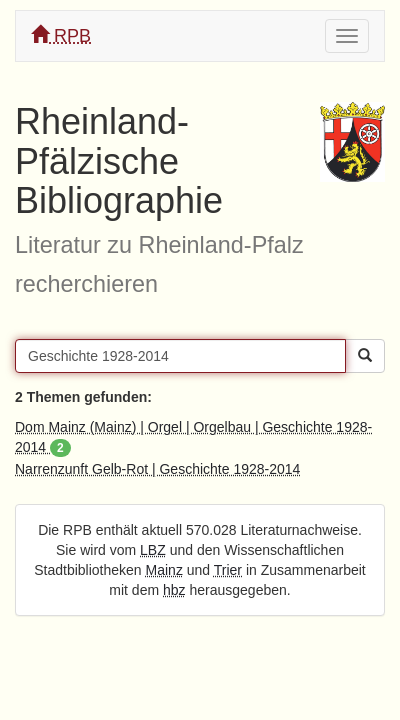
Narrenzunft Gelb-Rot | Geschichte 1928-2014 (157, 469)
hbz (174, 590)
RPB (61, 35)
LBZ (153, 550)
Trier (228, 570)
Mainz (164, 570)
